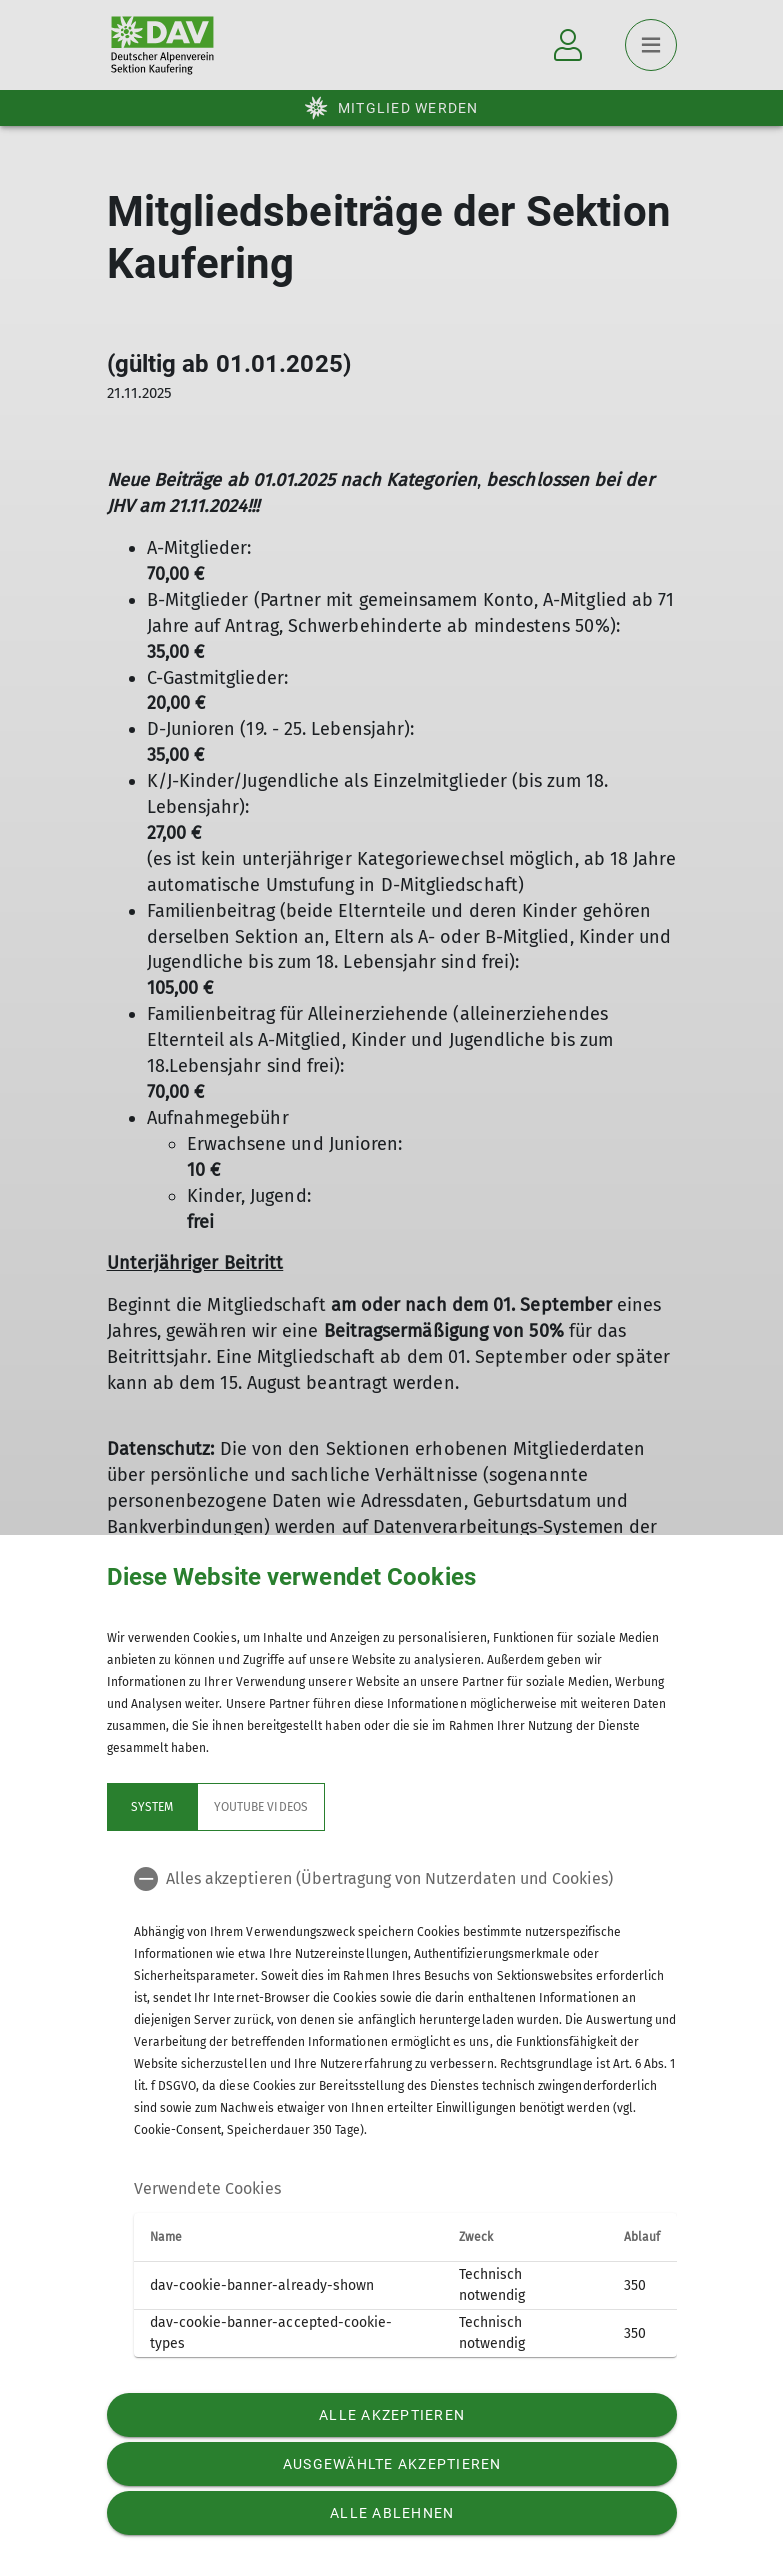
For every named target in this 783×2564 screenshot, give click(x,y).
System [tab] (151, 1807)
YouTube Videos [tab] (261, 1807)
